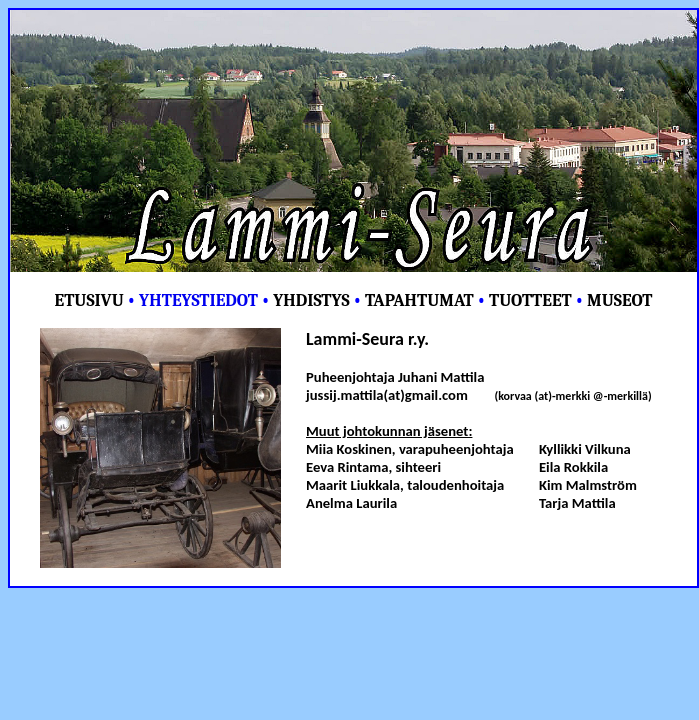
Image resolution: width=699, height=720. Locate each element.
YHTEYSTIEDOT (198, 300)
